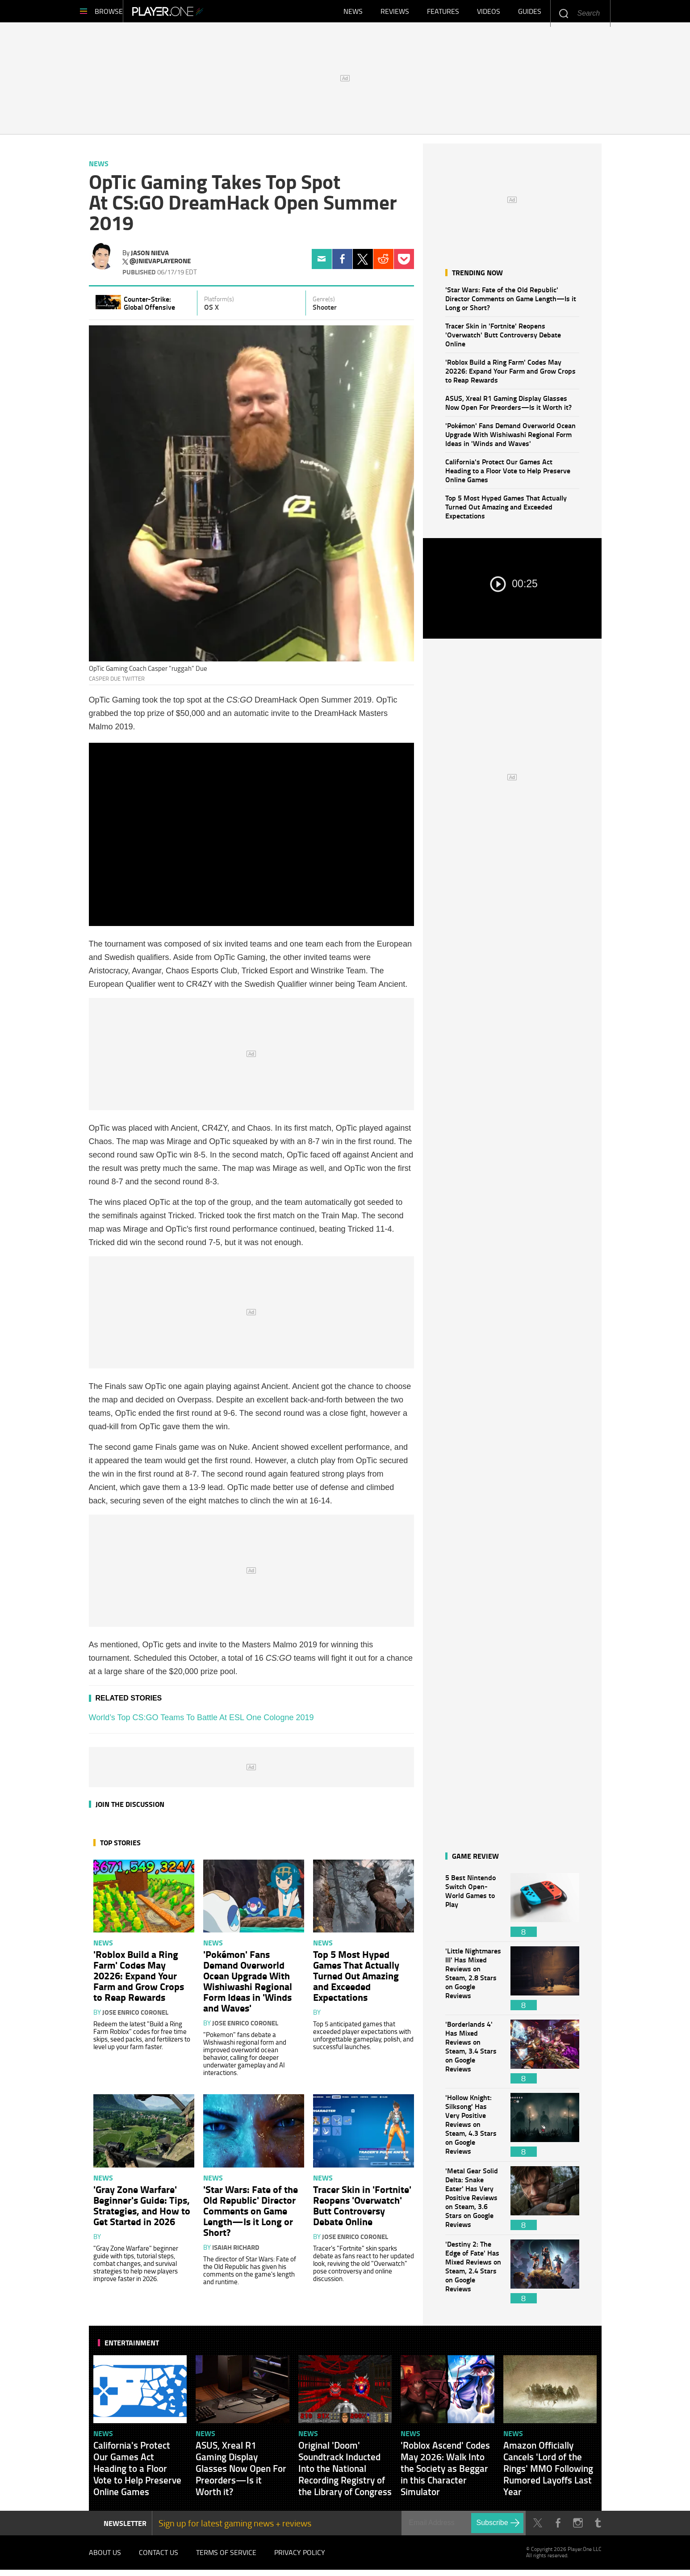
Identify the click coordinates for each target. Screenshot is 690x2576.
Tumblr (598, 2527)
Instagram (578, 2527)
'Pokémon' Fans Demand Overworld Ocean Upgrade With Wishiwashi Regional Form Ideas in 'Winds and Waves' (510, 439)
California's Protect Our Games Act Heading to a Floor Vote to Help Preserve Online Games (507, 475)
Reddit (383, 263)
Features (443, 13)
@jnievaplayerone (160, 265)
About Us (105, 2558)
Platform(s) (219, 303)
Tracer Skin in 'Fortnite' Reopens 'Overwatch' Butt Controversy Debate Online (503, 339)
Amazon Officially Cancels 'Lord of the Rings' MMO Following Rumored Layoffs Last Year (548, 2473)
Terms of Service (226, 2558)
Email (322, 263)
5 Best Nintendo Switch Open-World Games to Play (473, 1909)
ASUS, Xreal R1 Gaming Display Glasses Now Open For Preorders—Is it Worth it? (508, 407)
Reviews (395, 13)
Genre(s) (324, 303)
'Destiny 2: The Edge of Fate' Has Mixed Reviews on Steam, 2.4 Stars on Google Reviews (473, 2276)
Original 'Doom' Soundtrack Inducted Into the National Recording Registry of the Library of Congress (345, 2473)
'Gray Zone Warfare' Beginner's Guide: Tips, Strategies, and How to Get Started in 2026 (141, 2209)
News (353, 13)
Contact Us (158, 2558)
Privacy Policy (299, 2558)
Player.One (198, 13)
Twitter (363, 263)
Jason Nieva (150, 257)
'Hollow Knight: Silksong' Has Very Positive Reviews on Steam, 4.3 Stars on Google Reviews (473, 2129)
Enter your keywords (563, 13)
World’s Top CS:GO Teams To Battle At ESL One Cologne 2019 (201, 1721)
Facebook (342, 263)
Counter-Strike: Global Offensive (149, 307)
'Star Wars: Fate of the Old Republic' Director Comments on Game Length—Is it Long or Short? (510, 303)
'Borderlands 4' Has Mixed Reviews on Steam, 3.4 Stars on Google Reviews (473, 2056)
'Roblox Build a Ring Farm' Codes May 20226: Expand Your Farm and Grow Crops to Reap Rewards (510, 375)
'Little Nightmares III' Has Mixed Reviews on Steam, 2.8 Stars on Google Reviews (473, 1983)
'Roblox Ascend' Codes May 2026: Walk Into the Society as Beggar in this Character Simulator (445, 2473)
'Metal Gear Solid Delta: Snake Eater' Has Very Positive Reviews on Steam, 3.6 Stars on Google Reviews (473, 2203)
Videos (488, 13)
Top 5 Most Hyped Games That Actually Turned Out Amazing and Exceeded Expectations (506, 511)
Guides (529, 13)
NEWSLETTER (125, 2527)
